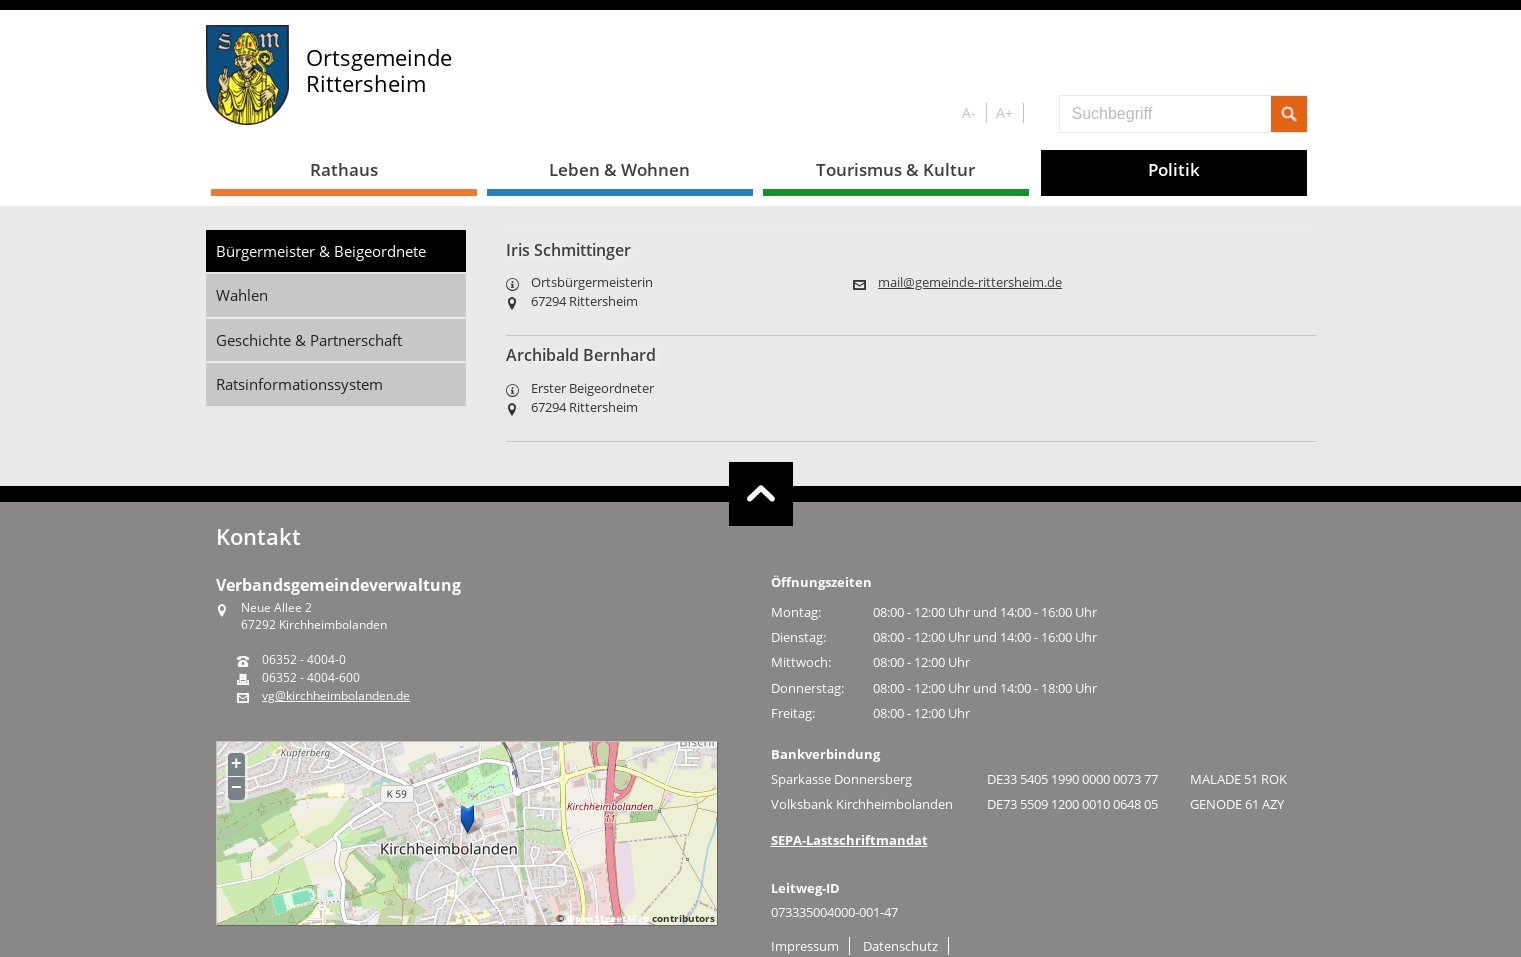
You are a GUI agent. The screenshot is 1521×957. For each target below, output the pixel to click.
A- (969, 112)
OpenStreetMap (608, 918)
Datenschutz (900, 946)
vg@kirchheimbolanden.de (336, 696)
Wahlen (242, 295)
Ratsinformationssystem (299, 384)
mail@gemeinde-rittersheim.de (970, 282)
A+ (1004, 112)
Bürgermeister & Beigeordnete (321, 251)
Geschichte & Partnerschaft (309, 340)
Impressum (805, 946)
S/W (1037, 113)
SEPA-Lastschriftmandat (849, 840)
